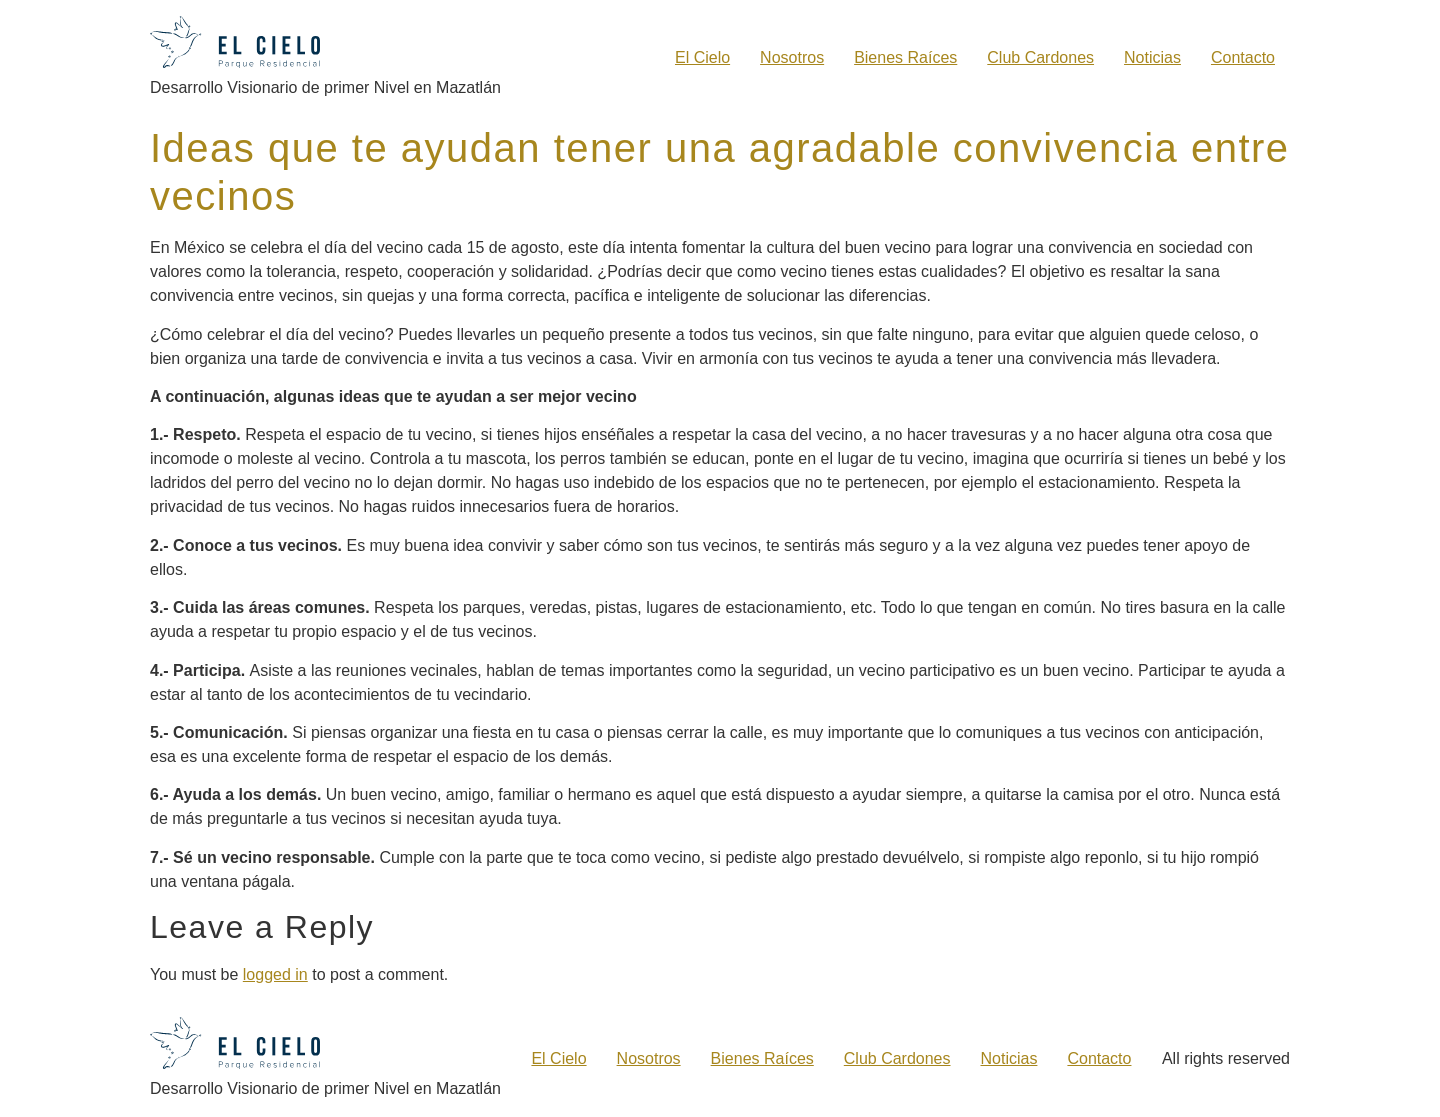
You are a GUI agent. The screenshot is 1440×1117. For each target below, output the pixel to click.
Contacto (1243, 57)
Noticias (1152, 57)
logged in (275, 973)
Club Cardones (1040, 57)
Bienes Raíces (905, 57)
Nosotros (792, 57)
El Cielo (702, 57)
